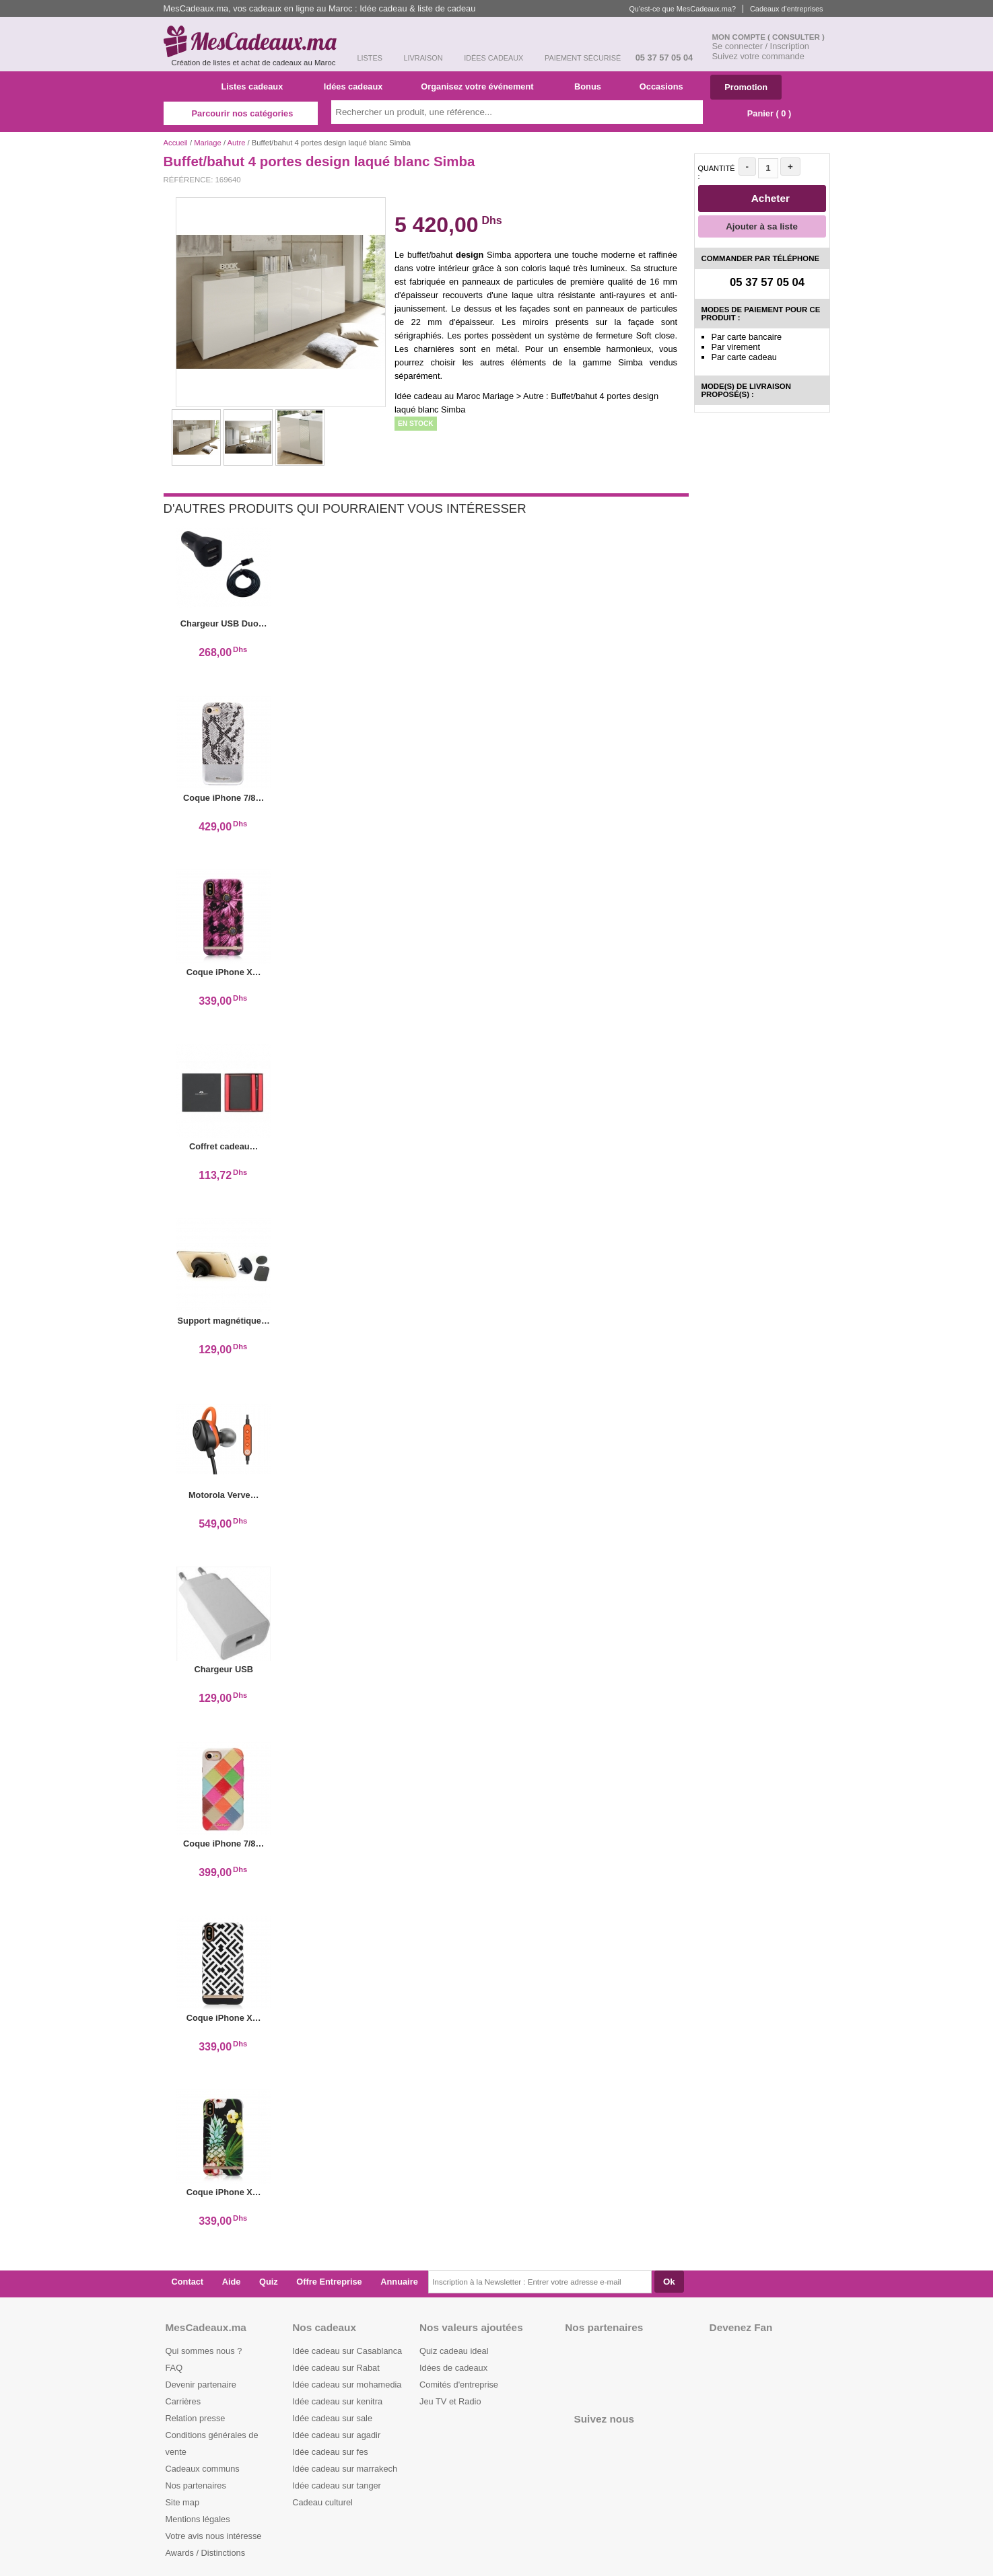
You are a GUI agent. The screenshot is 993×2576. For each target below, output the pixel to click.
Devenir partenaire (201, 2385)
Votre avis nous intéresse (214, 2536)
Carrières (183, 2401)
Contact (188, 2282)
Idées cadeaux (357, 86)
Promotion (745, 87)
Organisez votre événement (482, 86)
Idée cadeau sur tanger (336, 2485)
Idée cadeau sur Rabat (335, 2368)
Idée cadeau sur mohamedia (346, 2385)
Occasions (666, 86)
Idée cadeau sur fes (330, 2452)
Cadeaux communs (203, 2469)
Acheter (763, 198)
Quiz (268, 2282)
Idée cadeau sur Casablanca (347, 2351)
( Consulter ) (796, 37)
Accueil (176, 143)
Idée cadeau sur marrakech (344, 2469)
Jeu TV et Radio (450, 2401)
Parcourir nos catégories (241, 113)
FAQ (174, 2368)
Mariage (207, 143)
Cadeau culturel (322, 2502)
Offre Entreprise (329, 2282)
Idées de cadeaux (453, 2368)
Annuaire (398, 2282)
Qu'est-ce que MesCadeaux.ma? (682, 9)
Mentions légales (198, 2519)
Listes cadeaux (257, 86)
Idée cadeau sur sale (332, 2418)
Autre (237, 143)
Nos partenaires (196, 2485)
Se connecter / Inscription (760, 46)
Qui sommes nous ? (204, 2351)
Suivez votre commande (758, 56)
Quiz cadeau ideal (453, 2351)
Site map (183, 2502)
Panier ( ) (762, 113)
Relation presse (196, 2418)
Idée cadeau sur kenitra (337, 2401)
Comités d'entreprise (458, 2385)
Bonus (591, 86)
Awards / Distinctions (206, 2553)
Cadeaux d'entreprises (786, 9)
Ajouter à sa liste (762, 226)
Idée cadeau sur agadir (336, 2435)
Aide (231, 2282)
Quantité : (716, 172)
